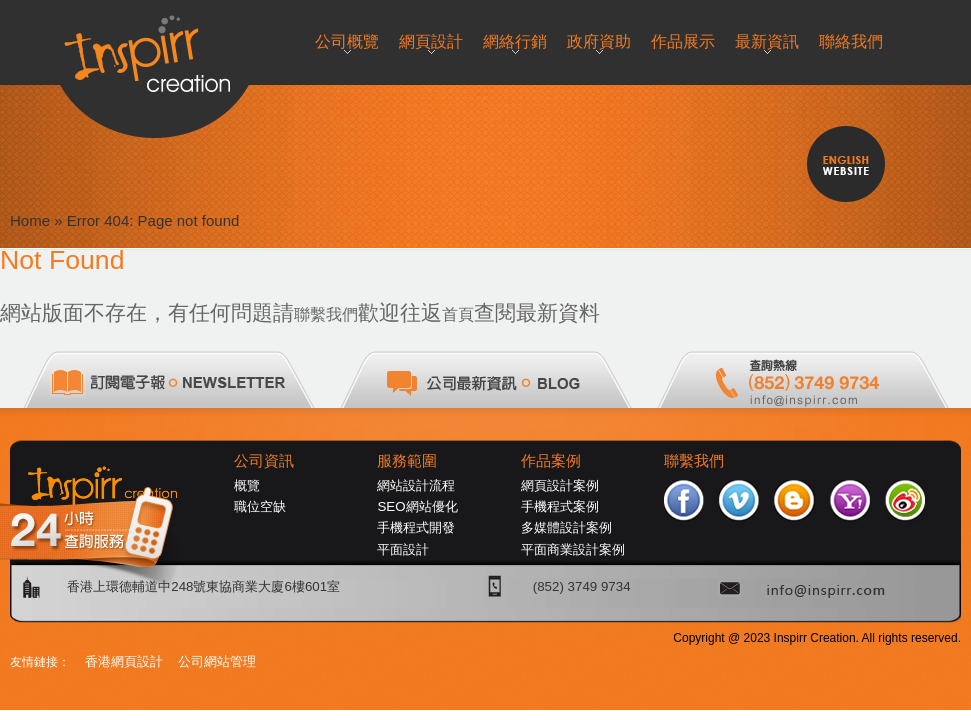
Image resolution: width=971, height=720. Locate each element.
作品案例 (551, 461)
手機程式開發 (416, 527)
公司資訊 (264, 461)
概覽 (247, 485)
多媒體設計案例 (566, 527)
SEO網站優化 (417, 506)
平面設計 (403, 549)
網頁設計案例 (560, 485)
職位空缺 (260, 506)
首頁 (458, 314)
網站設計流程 (416, 485)
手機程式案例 (560, 506)
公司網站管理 (217, 661)
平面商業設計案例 (573, 549)
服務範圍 (407, 461)
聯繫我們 (326, 314)
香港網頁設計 (124, 661)
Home (30, 220)
